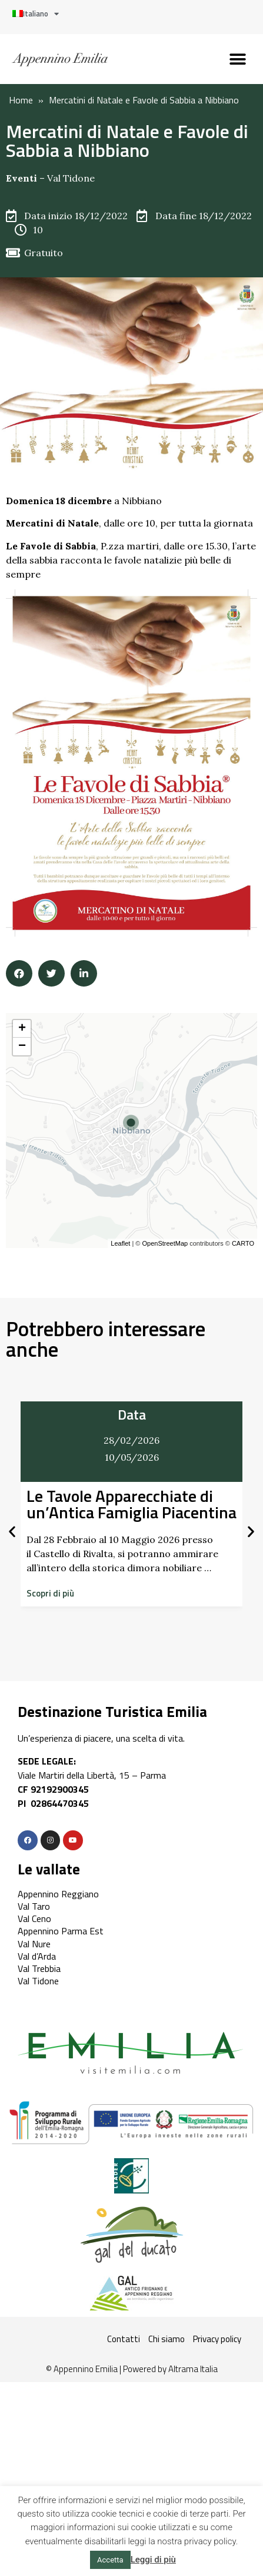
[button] (238, 59)
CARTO (243, 1243)
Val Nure (34, 1944)
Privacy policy (217, 2339)
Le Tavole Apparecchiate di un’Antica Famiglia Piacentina (131, 1504)
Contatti (123, 2339)
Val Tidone (71, 178)
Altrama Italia (193, 2369)
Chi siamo (166, 2339)
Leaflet (120, 1243)
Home (21, 100)
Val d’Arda (37, 1956)
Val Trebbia (39, 1968)
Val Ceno (34, 1918)
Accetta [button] (110, 2559)
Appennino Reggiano (58, 1894)
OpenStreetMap (165, 1243)
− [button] (22, 1046)
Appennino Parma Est (61, 1931)
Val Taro (34, 1906)
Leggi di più (153, 2559)
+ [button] (22, 1029)
